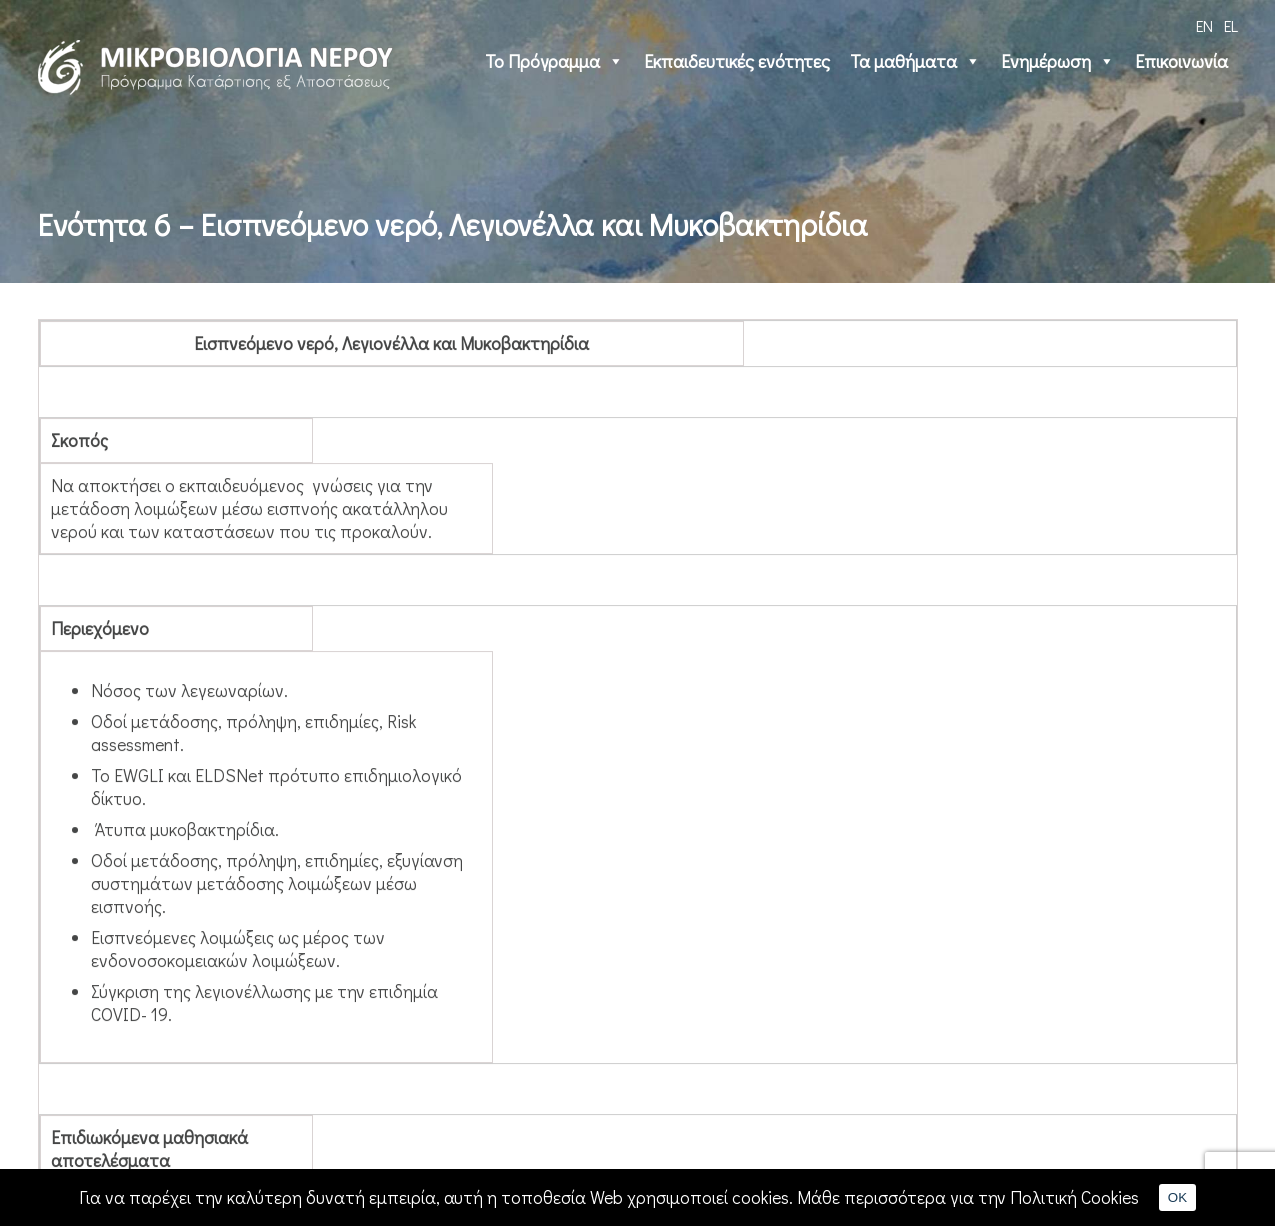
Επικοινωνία (1181, 61)
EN (1204, 25)
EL (1231, 25)
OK (1177, 1197)
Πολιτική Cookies (1074, 1197)
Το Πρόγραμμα (554, 61)
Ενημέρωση (1058, 61)
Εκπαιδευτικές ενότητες (737, 61)
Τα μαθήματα (915, 61)
